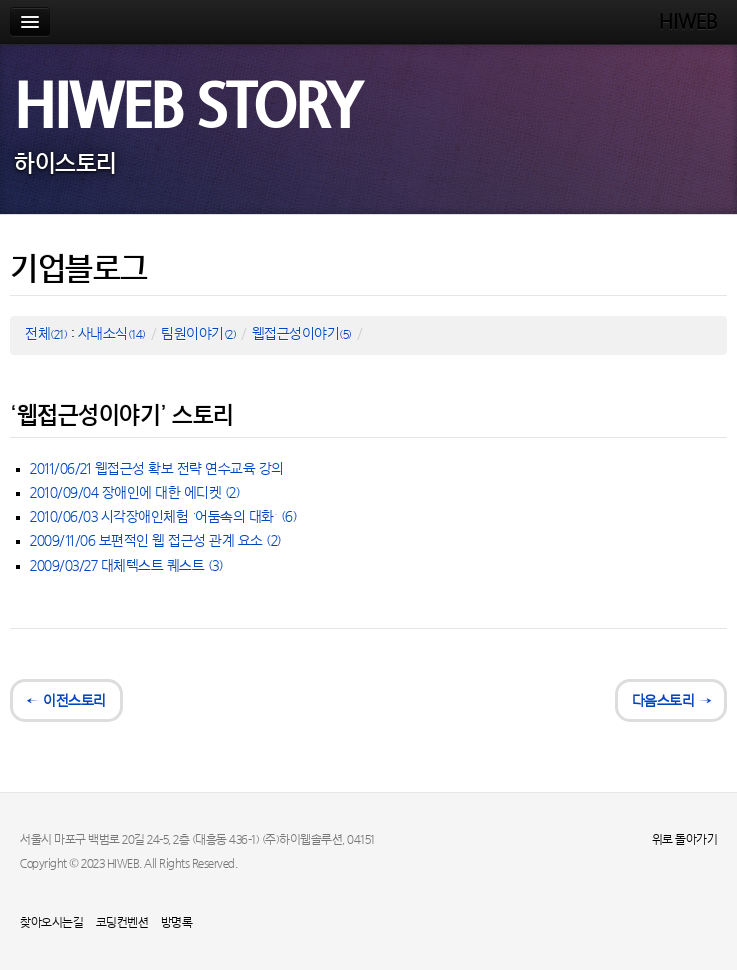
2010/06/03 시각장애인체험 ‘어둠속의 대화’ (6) (163, 517)
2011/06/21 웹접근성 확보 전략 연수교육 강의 (157, 469)
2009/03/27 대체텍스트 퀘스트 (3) (126, 566)
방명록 (177, 923)
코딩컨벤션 (122, 923)
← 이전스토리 (66, 701)
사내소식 (112, 334)
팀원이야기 (198, 334)
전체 (46, 334)
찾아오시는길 (51, 923)
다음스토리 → (671, 701)
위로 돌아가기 (685, 840)
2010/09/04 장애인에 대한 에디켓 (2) (135, 493)
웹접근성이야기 (302, 334)
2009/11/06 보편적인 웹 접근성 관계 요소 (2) (156, 541)
